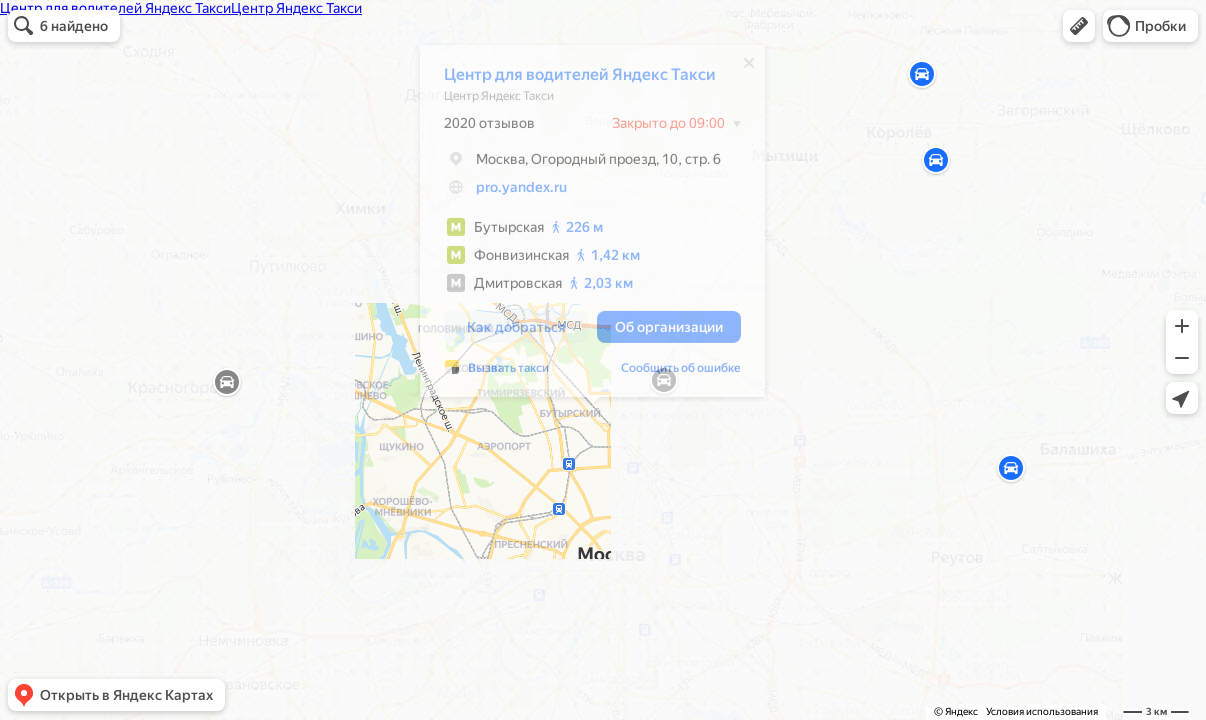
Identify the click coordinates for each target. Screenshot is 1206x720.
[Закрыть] (749, 68)
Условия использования (1042, 711)
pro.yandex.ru (521, 192)
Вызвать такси (508, 373)
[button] (1079, 26)
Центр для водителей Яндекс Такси (580, 79)
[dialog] (592, 226)
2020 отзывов (489, 128)
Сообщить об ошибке (681, 373)
